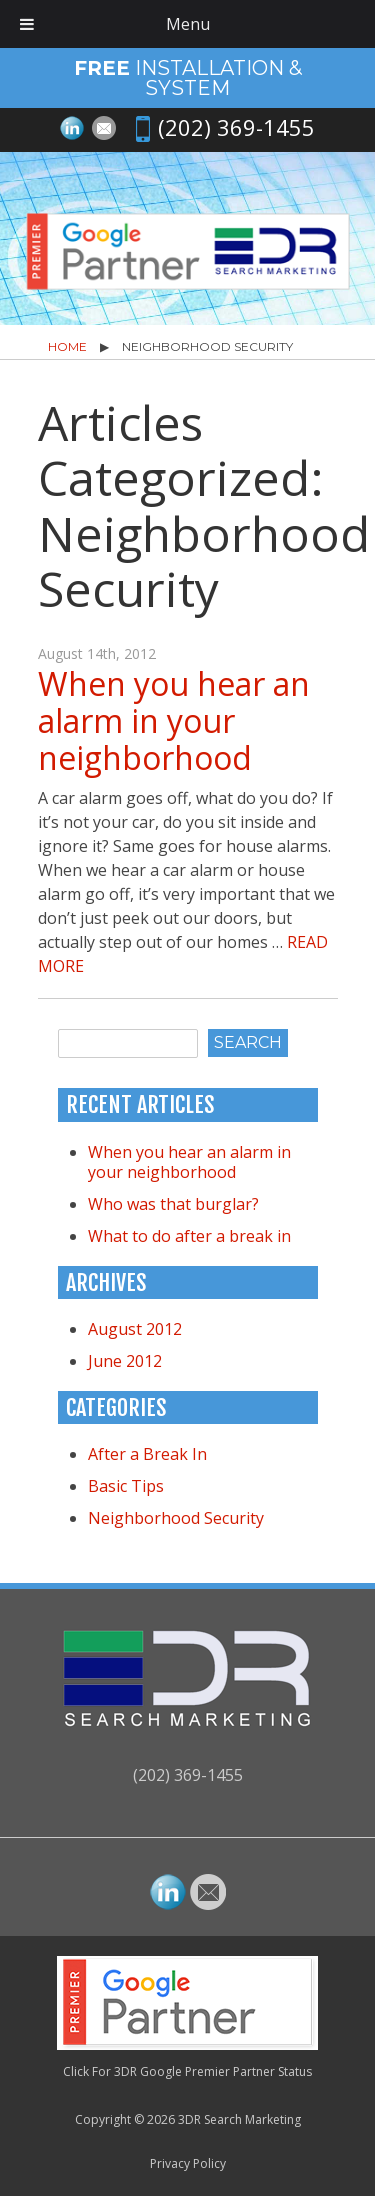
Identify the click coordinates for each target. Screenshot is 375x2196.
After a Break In (147, 1454)
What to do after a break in (189, 1236)
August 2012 (135, 1329)
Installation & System (188, 78)
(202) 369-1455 (236, 127)
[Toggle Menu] (27, 24)
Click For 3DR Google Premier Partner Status (187, 2071)
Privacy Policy (188, 2163)
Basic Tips (126, 1486)
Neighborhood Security (176, 1518)
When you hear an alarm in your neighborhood (174, 720)
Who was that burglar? (173, 1204)
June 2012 (125, 1361)
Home (67, 346)
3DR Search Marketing (239, 2119)
